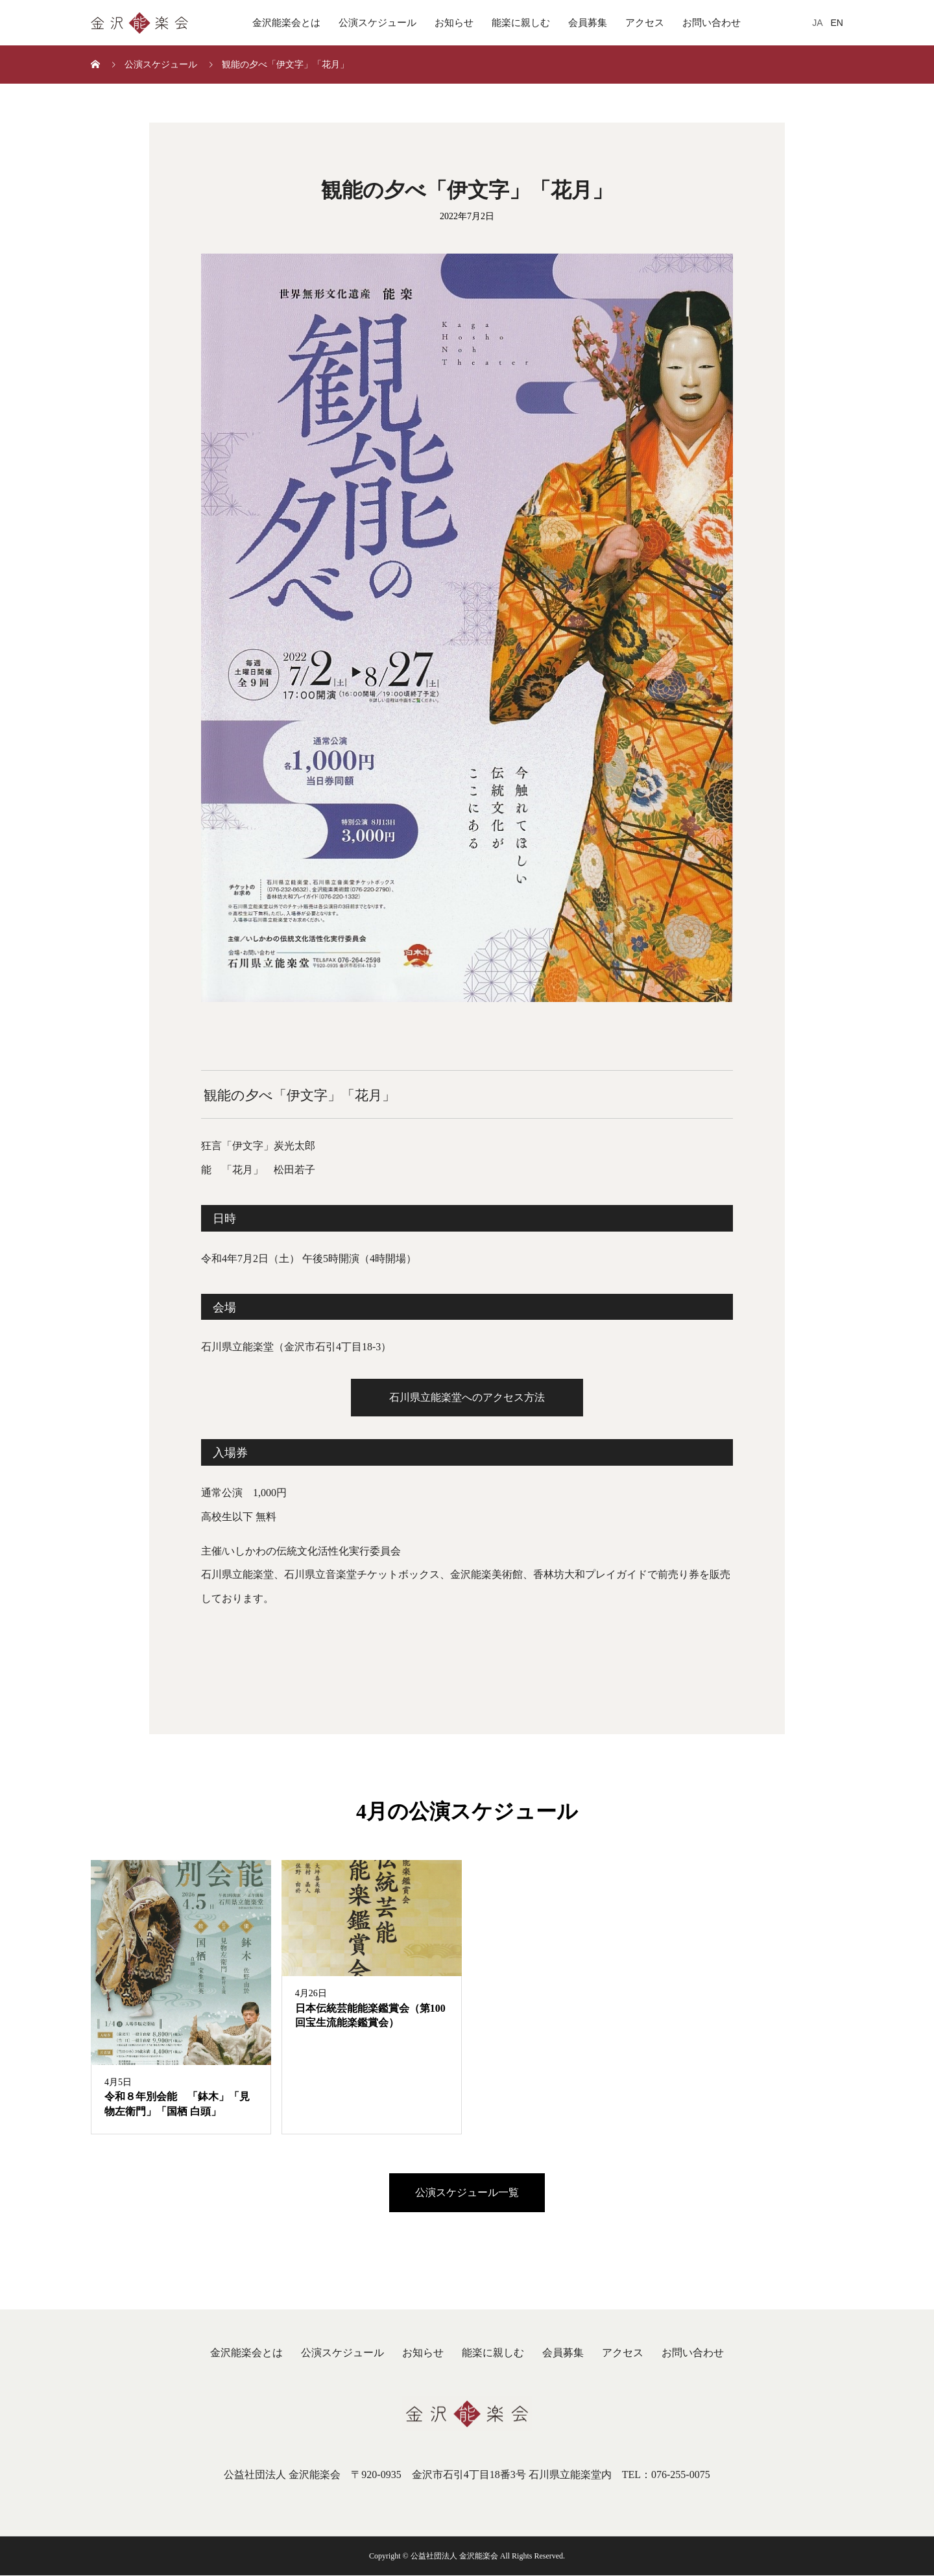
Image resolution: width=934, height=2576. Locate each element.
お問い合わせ (711, 23)
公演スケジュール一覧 (467, 2193)
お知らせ (454, 23)
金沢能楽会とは (286, 23)
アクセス (644, 23)
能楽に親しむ (521, 23)
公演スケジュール (377, 23)
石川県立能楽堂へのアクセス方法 (467, 1397)
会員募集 (587, 23)
